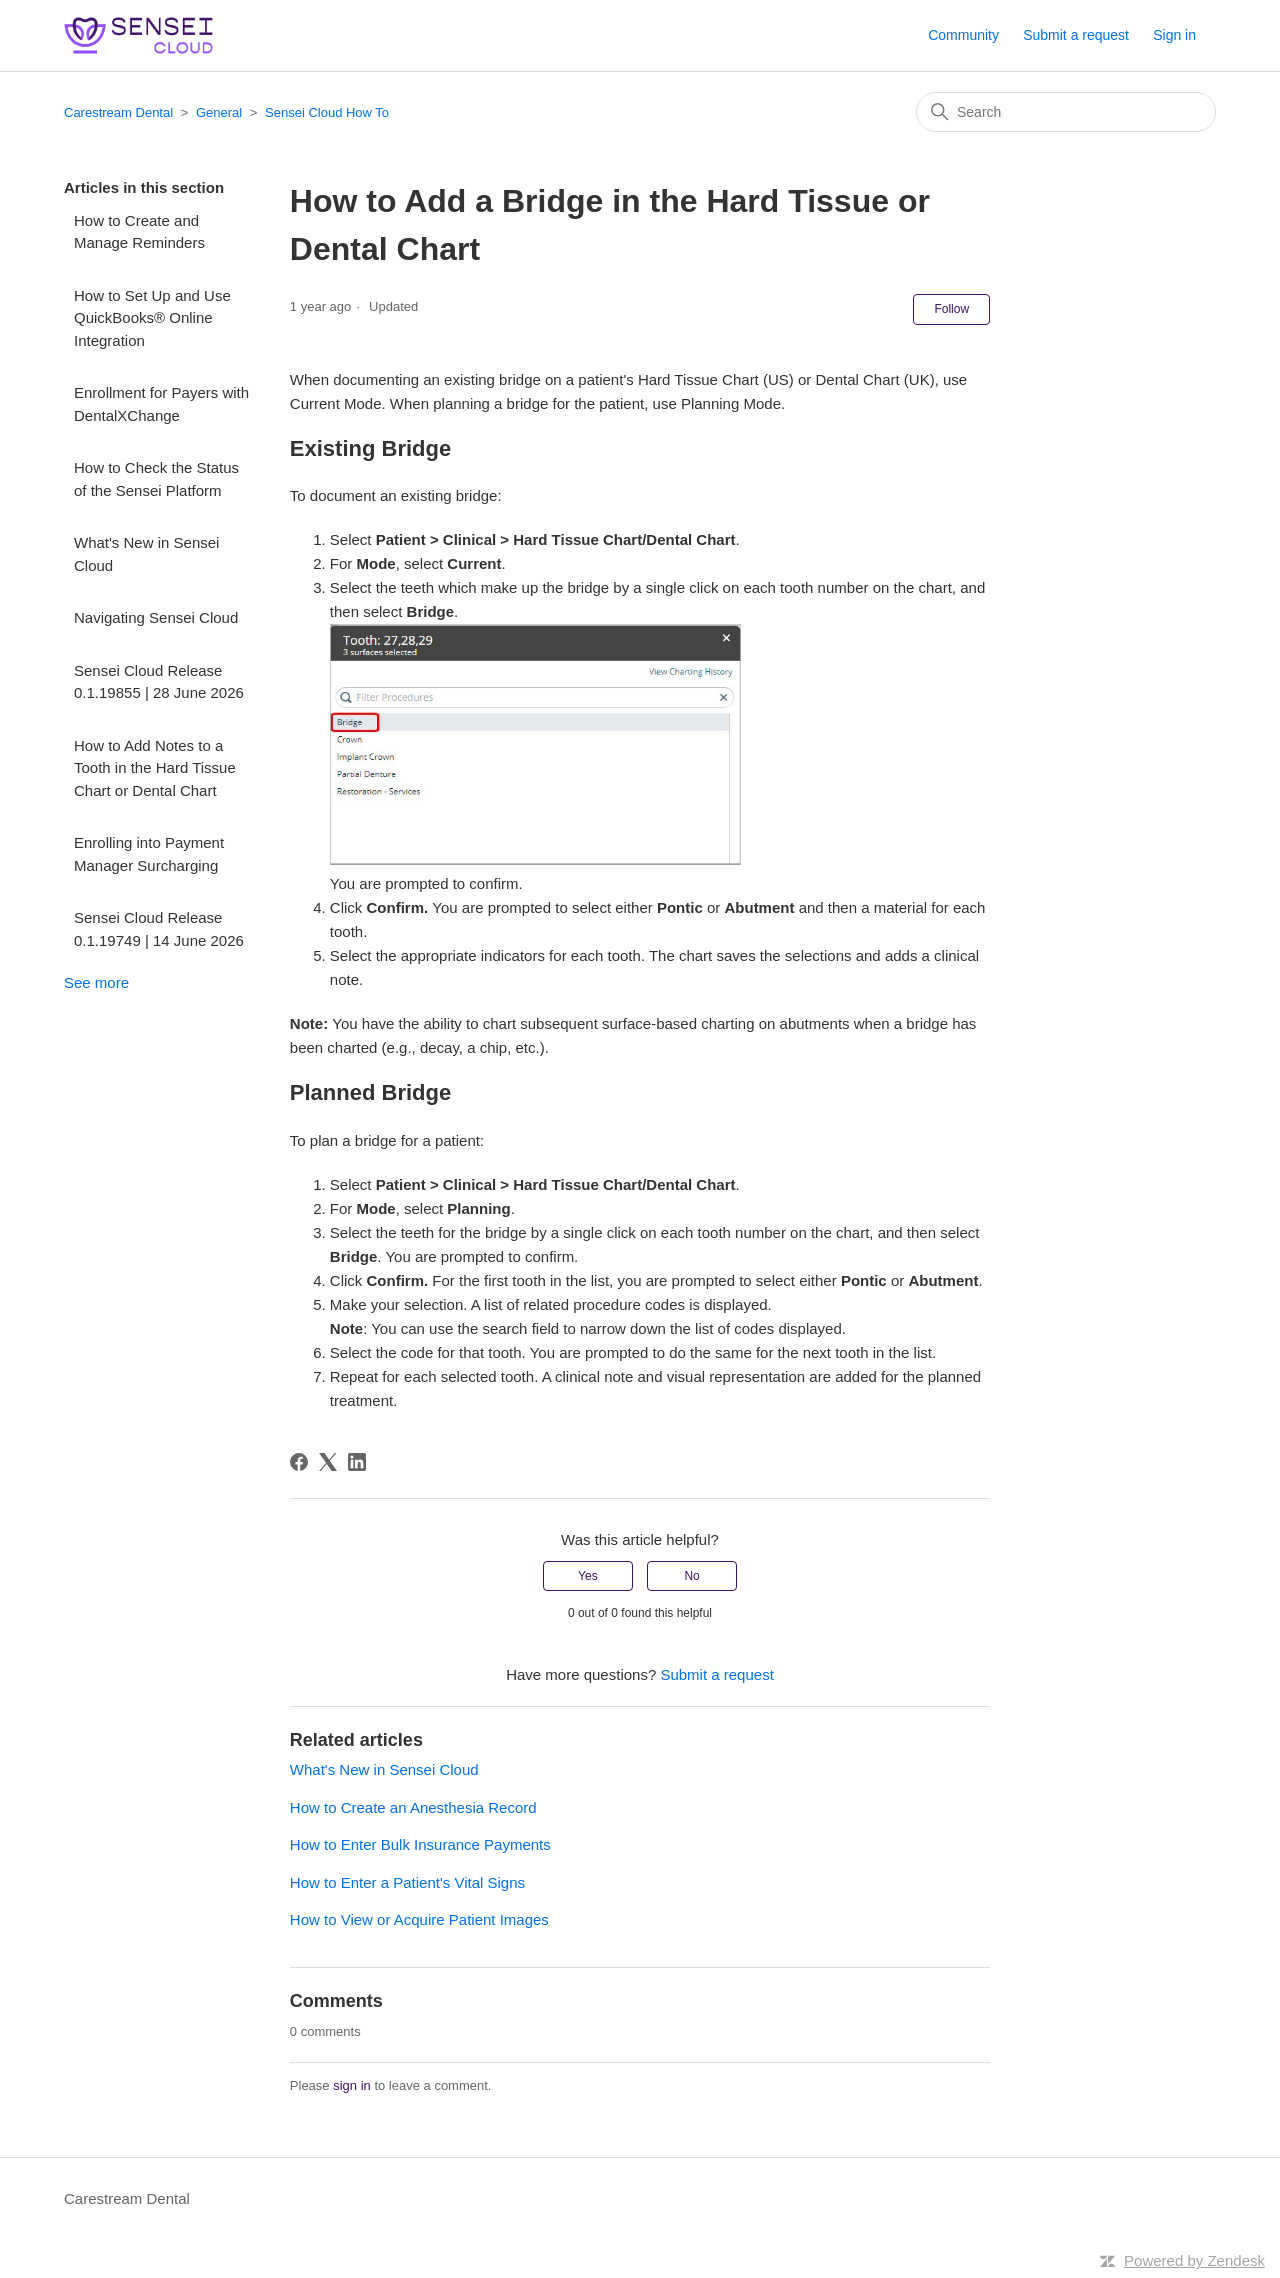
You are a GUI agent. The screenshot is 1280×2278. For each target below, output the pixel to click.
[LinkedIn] (357, 1462)
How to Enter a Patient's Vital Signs (407, 1882)
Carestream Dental (118, 112)
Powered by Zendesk (1194, 2260)
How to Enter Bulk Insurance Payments (420, 1844)
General (219, 112)
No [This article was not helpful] (691, 1576)
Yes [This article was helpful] (588, 1576)
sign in (352, 2085)
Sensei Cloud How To (327, 112)
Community (963, 35)
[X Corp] (328, 1462)
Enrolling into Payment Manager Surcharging (149, 854)
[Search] (1066, 112)
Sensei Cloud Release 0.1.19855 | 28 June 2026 (159, 682)
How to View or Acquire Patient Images (419, 1919)
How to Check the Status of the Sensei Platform (156, 479)
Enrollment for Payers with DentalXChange (161, 404)
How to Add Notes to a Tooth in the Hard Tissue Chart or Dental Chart (155, 768)
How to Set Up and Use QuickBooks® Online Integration (152, 318)
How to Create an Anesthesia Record (413, 1807)
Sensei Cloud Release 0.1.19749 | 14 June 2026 (159, 929)
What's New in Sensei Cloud (146, 554)
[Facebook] (299, 1462)
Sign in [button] (1174, 35)
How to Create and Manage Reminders (139, 232)
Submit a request (1076, 35)
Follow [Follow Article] (951, 309)
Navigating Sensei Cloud (156, 617)
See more (96, 982)
